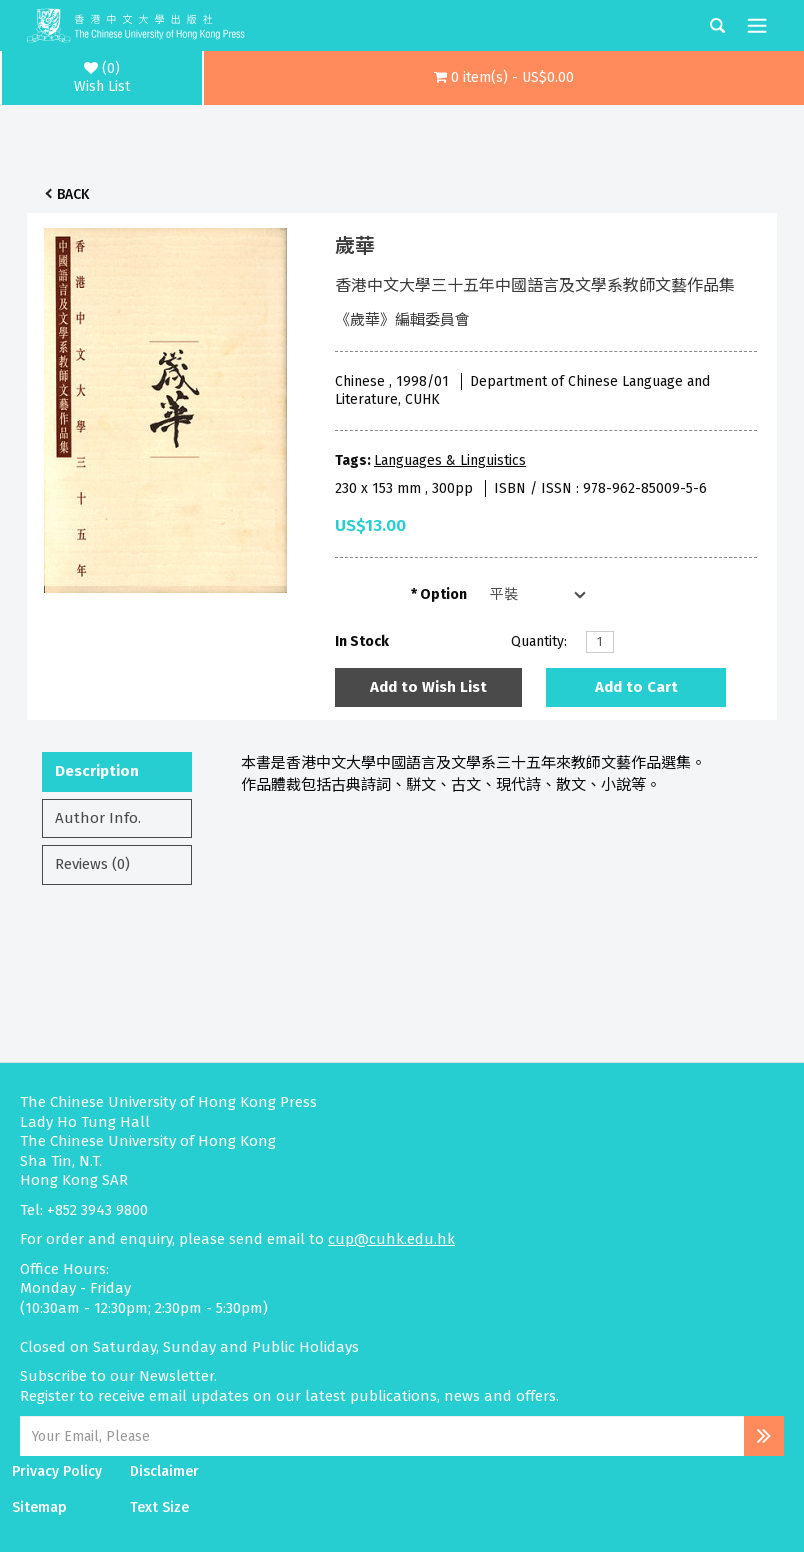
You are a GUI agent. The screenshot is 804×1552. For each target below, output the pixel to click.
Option (443, 594)
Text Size (159, 1507)
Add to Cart (636, 687)
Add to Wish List (428, 687)
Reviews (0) (92, 864)
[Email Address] (382, 1436)
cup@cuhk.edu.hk (391, 1239)
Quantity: (539, 641)
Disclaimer (164, 1471)
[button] (504, 78)
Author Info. (98, 818)
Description (97, 771)
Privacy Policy (57, 1471)
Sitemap (39, 1507)
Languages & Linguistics (450, 460)
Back (73, 194)
